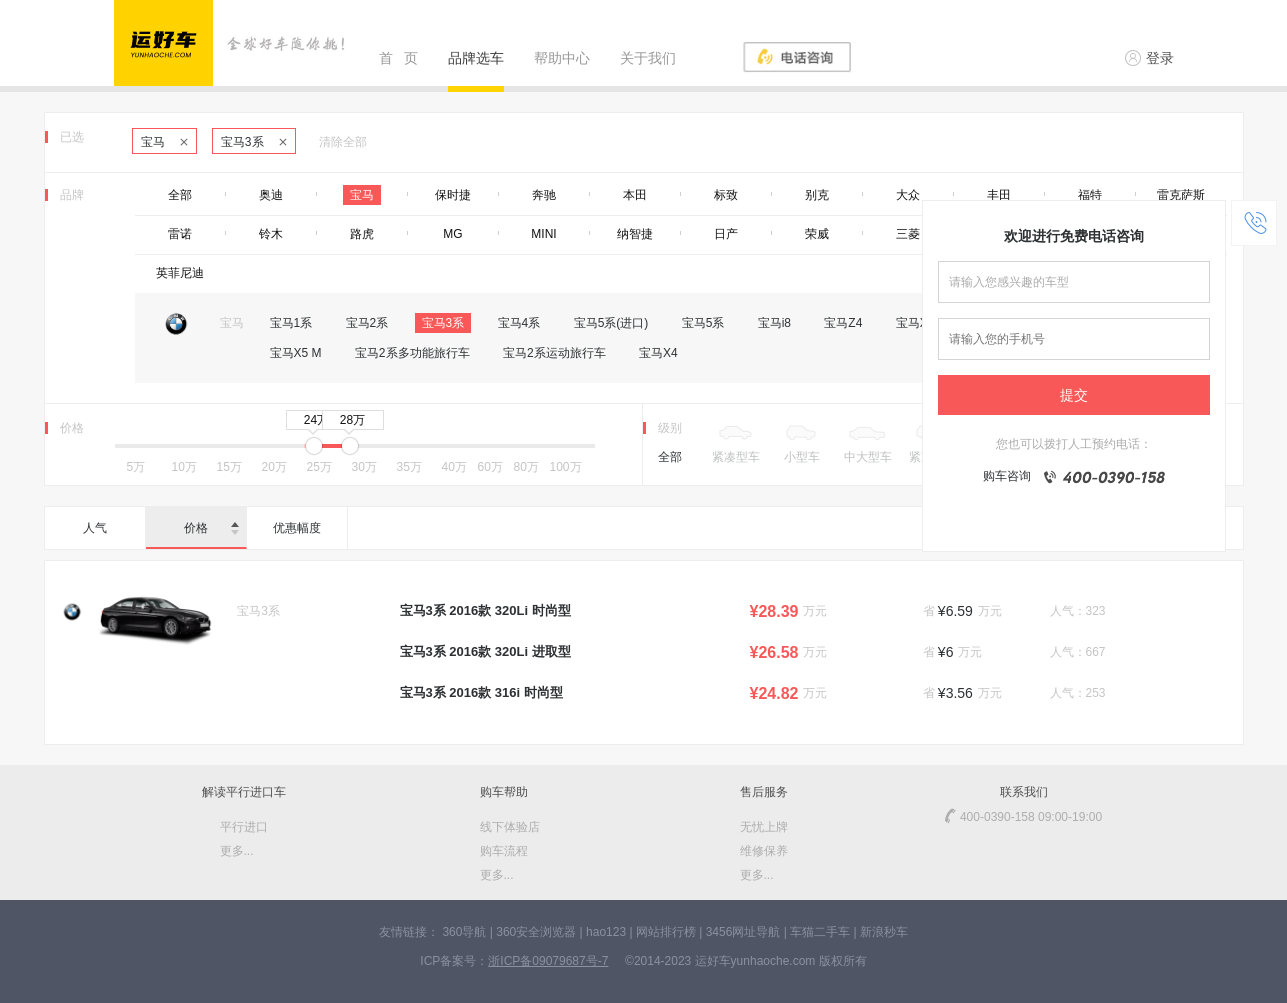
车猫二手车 (820, 932)
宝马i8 (774, 323)
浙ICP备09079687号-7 (548, 961)
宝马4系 (519, 323)
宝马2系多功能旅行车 (412, 353)
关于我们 (648, 58)
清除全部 (343, 142)
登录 (1149, 58)
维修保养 (764, 851)
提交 (1074, 395)
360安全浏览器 (536, 932)
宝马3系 (254, 142)
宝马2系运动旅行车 (554, 353)
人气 (95, 528)
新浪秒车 (884, 932)
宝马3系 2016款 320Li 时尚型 (485, 610)
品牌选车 (476, 58)
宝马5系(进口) (611, 323)
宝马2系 (367, 323)
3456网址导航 (743, 932)
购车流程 (504, 851)
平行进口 (244, 827)
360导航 (464, 932)
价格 (212, 528)
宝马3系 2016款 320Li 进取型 (485, 651)
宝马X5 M (296, 353)
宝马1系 (291, 323)
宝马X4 (658, 353)
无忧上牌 (764, 827)
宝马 (164, 142)
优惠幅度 (297, 528)
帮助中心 (562, 58)
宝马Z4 (843, 323)
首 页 (399, 58)
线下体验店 (510, 827)
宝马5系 (703, 323)
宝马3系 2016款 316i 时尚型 (481, 692)
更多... (237, 851)
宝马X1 (915, 323)
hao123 (606, 932)
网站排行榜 (666, 932)
